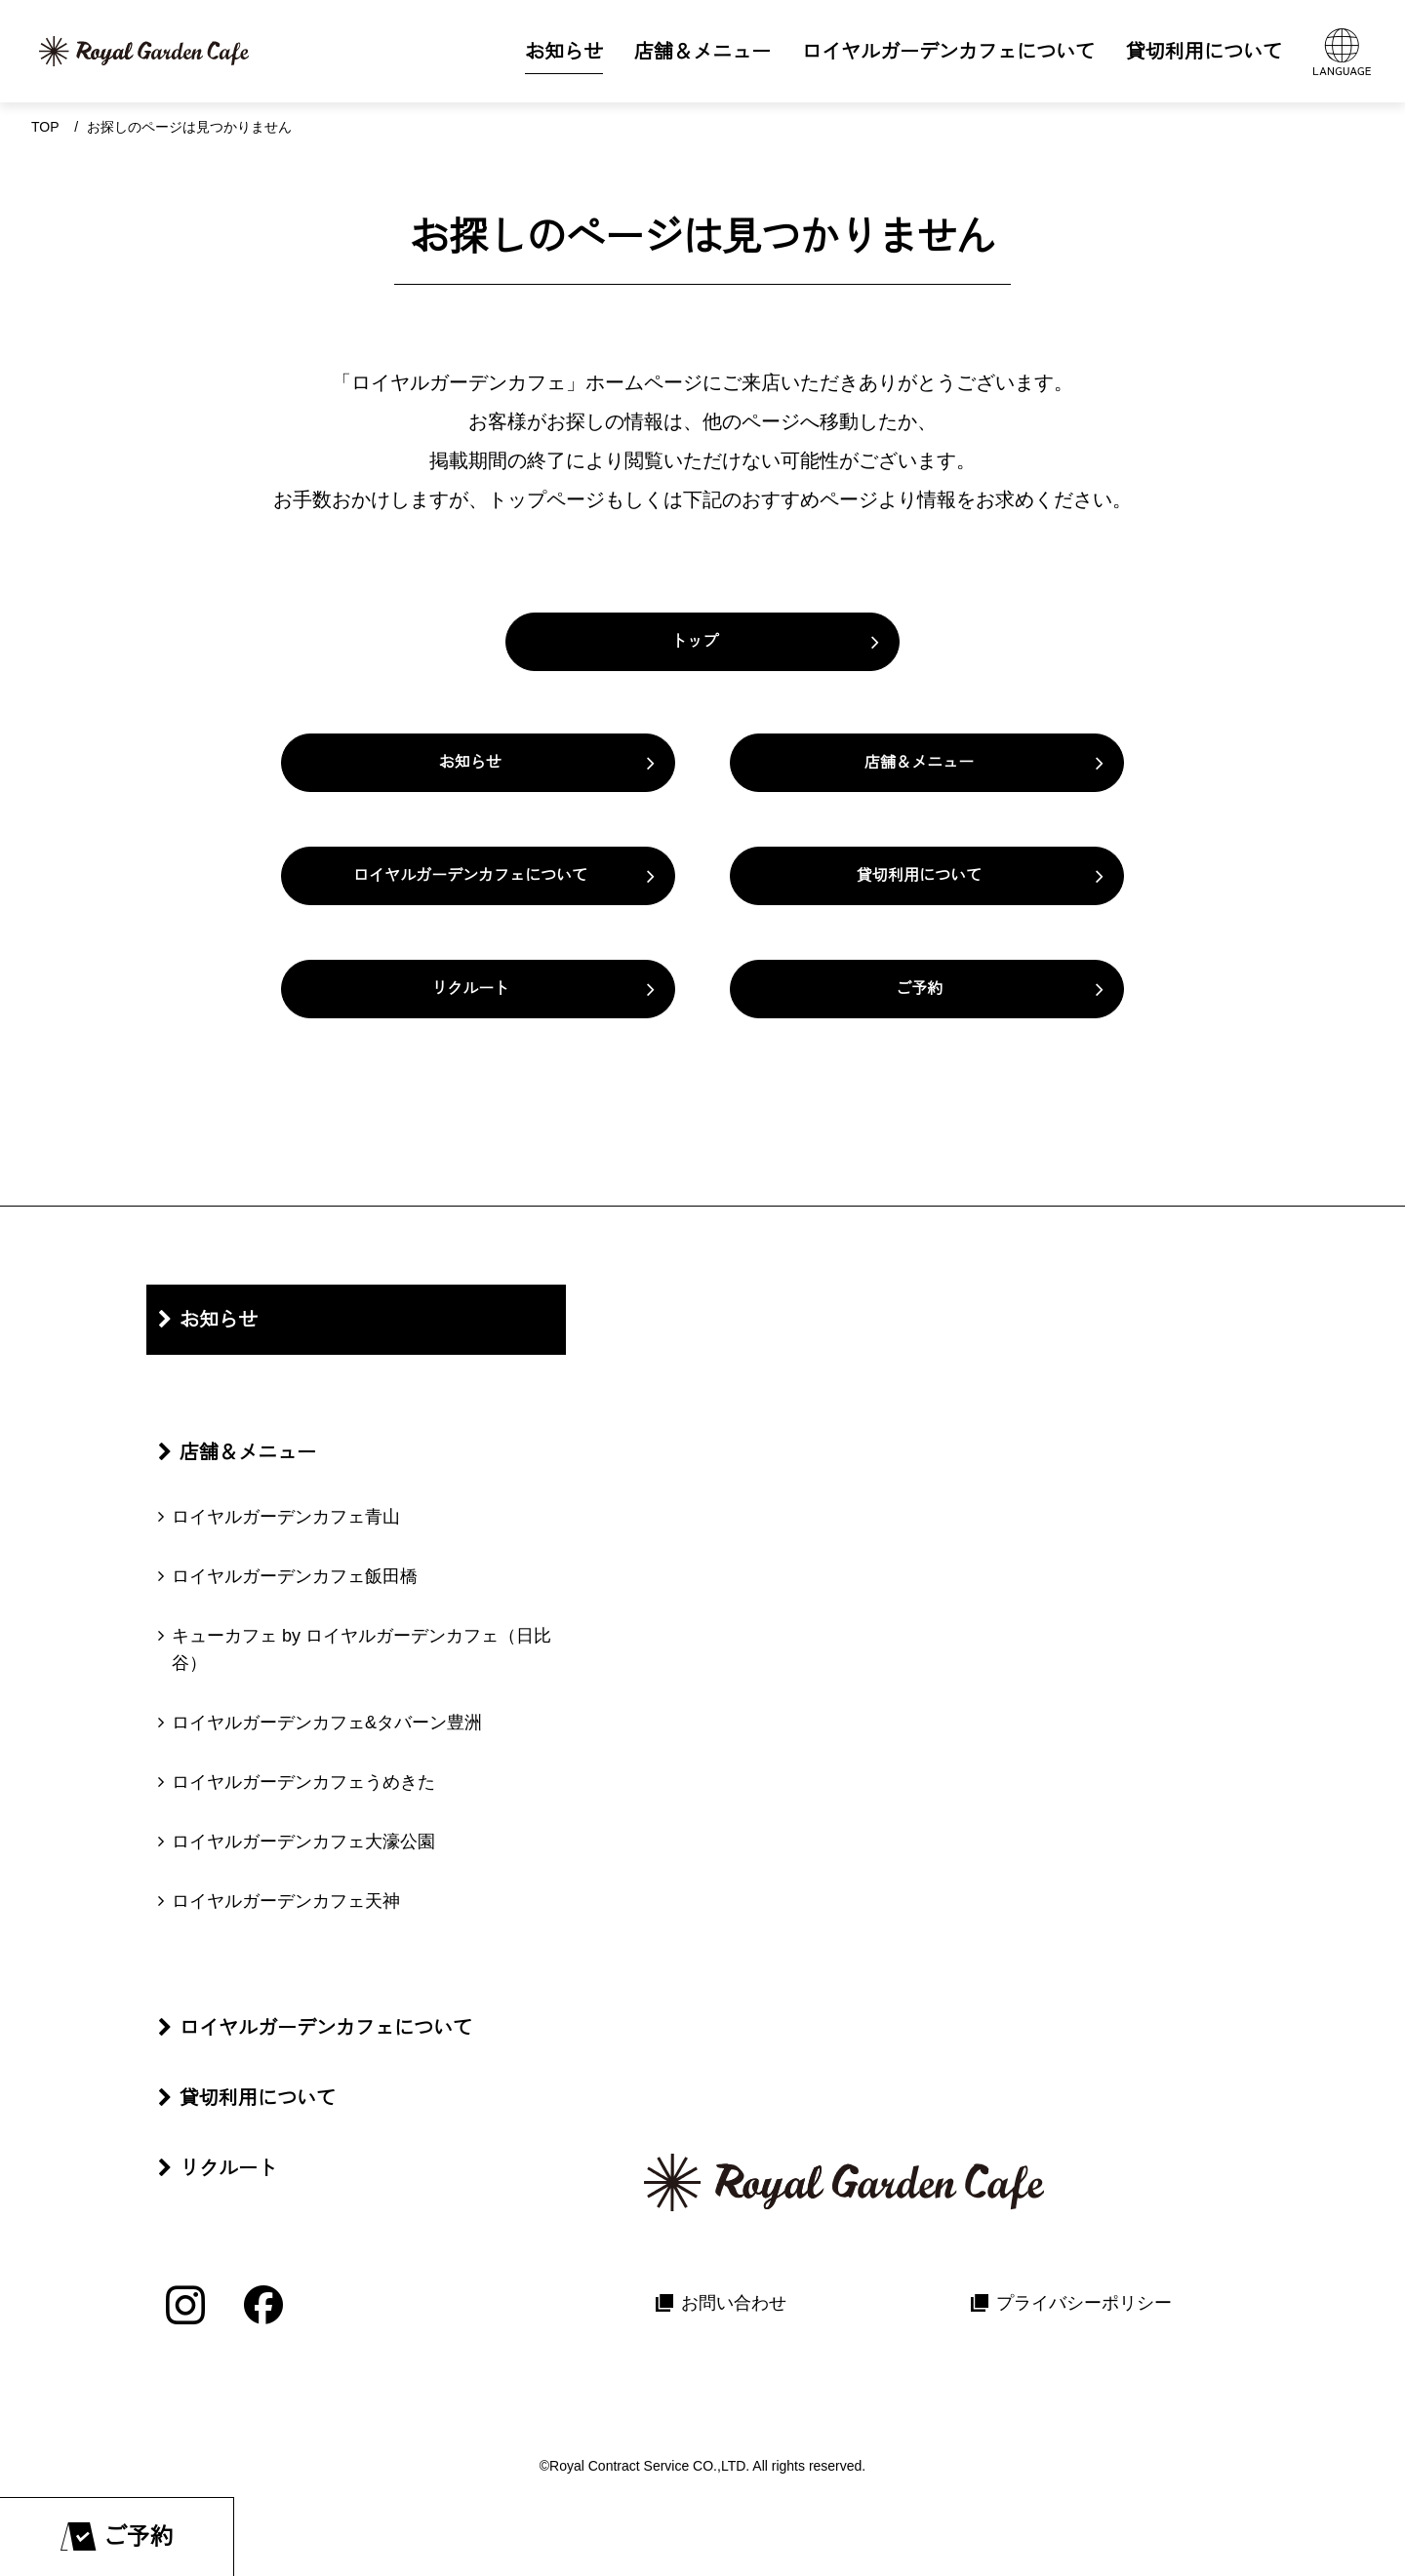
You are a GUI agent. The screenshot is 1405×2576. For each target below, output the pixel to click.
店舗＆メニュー (919, 762)
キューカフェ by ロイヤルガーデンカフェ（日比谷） (361, 1650)
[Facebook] (263, 2305)
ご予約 (919, 988)
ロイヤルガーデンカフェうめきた (303, 1782)
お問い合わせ (733, 2303)
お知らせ (470, 762)
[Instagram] (185, 2305)
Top (45, 127)
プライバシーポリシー (1084, 2303)
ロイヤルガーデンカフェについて (470, 875)
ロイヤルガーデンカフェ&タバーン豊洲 (327, 1722)
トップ (694, 641)
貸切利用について (919, 875)
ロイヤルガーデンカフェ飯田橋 (295, 1576)
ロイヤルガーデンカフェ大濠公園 (303, 1841)
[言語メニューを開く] (1341, 51)
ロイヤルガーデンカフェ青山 (286, 1516)
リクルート (470, 988)
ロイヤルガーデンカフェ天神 (286, 1901)
